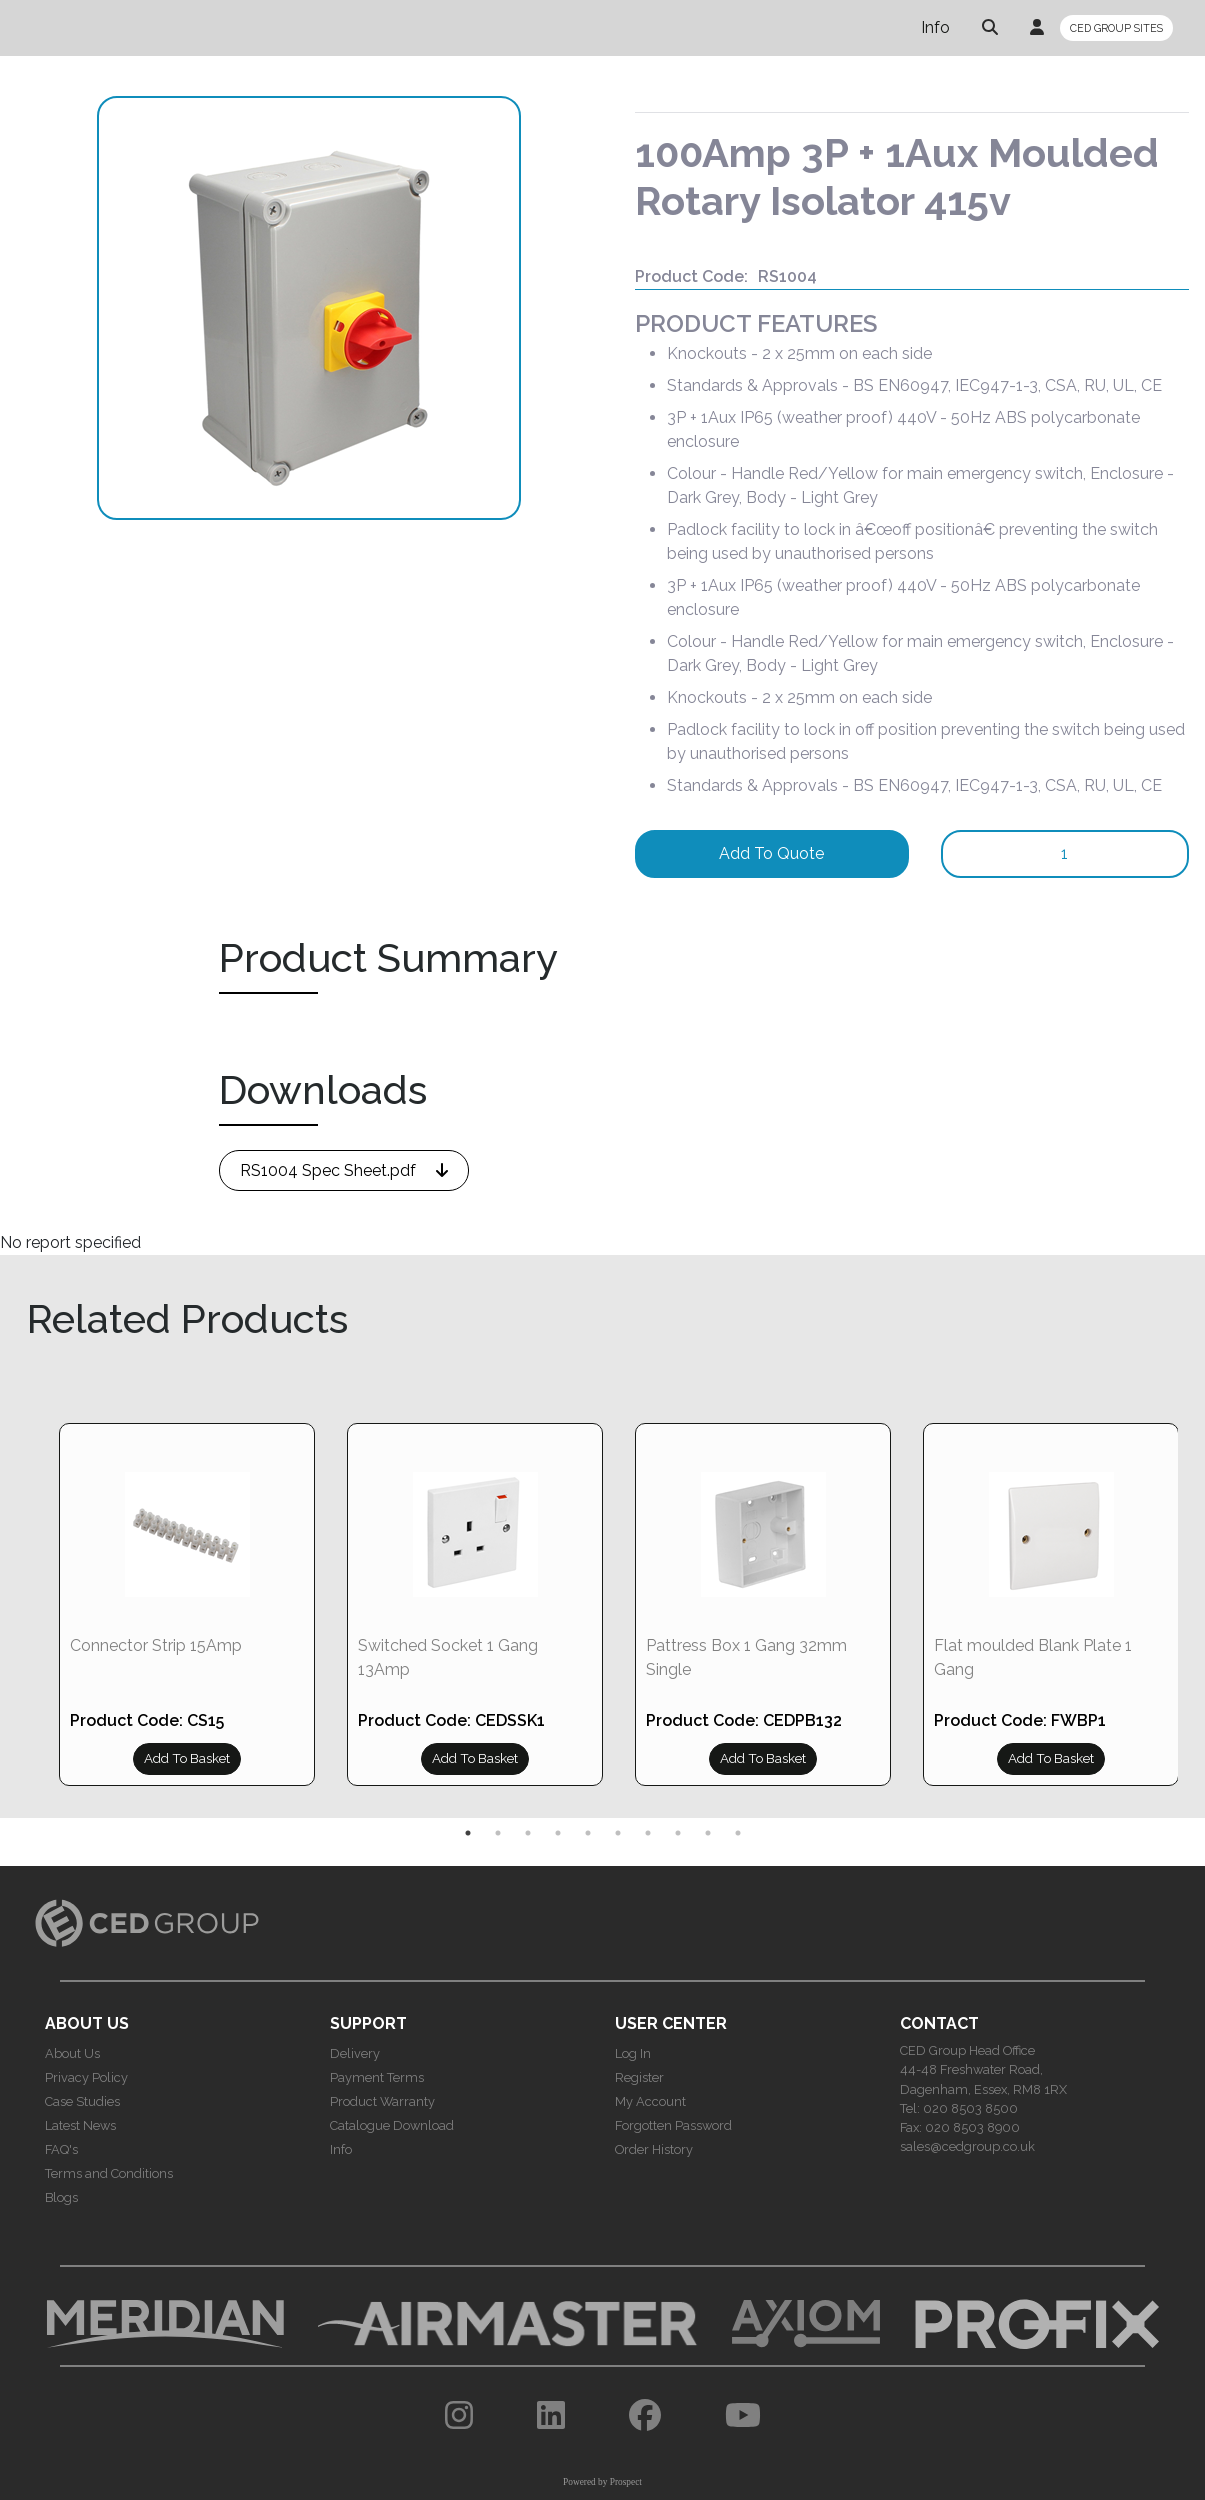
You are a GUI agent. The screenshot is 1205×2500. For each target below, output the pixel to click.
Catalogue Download (392, 2125)
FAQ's (61, 2149)
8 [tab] (678, 1833)
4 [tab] (558, 1833)
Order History (654, 2149)
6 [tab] (618, 1833)
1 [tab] (468, 1833)
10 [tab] (738, 1833)
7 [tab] (648, 1833)
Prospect (626, 2482)
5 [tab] (588, 1833)
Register (639, 2077)
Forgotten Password (673, 2125)
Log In (633, 2053)
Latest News (80, 2125)
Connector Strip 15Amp (156, 1645)
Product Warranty (382, 2101)
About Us (72, 2053)
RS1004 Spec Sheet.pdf (328, 1170)
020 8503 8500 (970, 2108)
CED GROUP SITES (1116, 28)
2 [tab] (498, 1833)
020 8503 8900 (972, 2127)
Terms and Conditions (109, 2173)
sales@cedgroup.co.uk (967, 2146)
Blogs (61, 2197)
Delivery (355, 2053)
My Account (650, 2101)
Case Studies (82, 2101)
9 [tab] (708, 1833)
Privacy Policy (86, 2077)
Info (935, 27)
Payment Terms (377, 2077)
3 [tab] (528, 1833)
